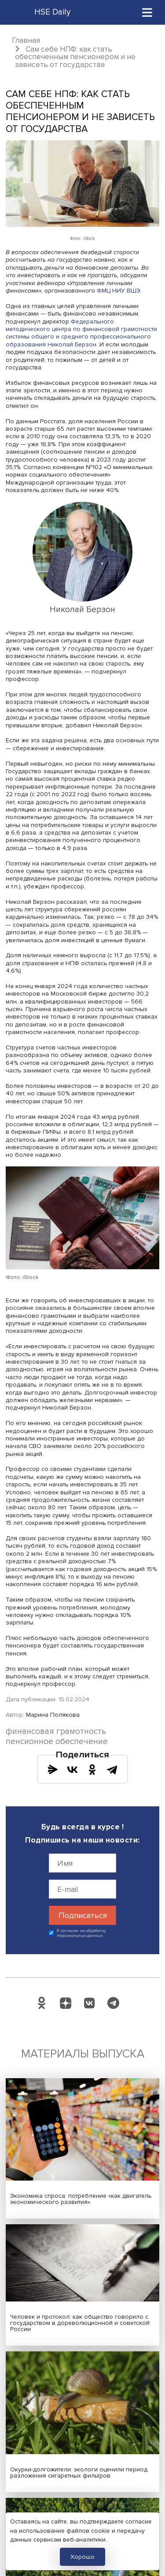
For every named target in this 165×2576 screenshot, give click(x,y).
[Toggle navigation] (147, 12)
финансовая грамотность (56, 1731)
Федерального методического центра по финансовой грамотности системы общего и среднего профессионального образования (81, 333)
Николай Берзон (72, 344)
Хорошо (82, 2557)
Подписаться (83, 1915)
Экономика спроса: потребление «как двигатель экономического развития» (80, 2199)
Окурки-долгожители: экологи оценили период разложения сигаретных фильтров (78, 2472)
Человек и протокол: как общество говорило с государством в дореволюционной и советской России (80, 2323)
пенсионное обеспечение (57, 1742)
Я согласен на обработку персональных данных (81, 1933)
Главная (26, 40)
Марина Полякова (53, 1715)
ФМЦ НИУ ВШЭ (118, 290)
